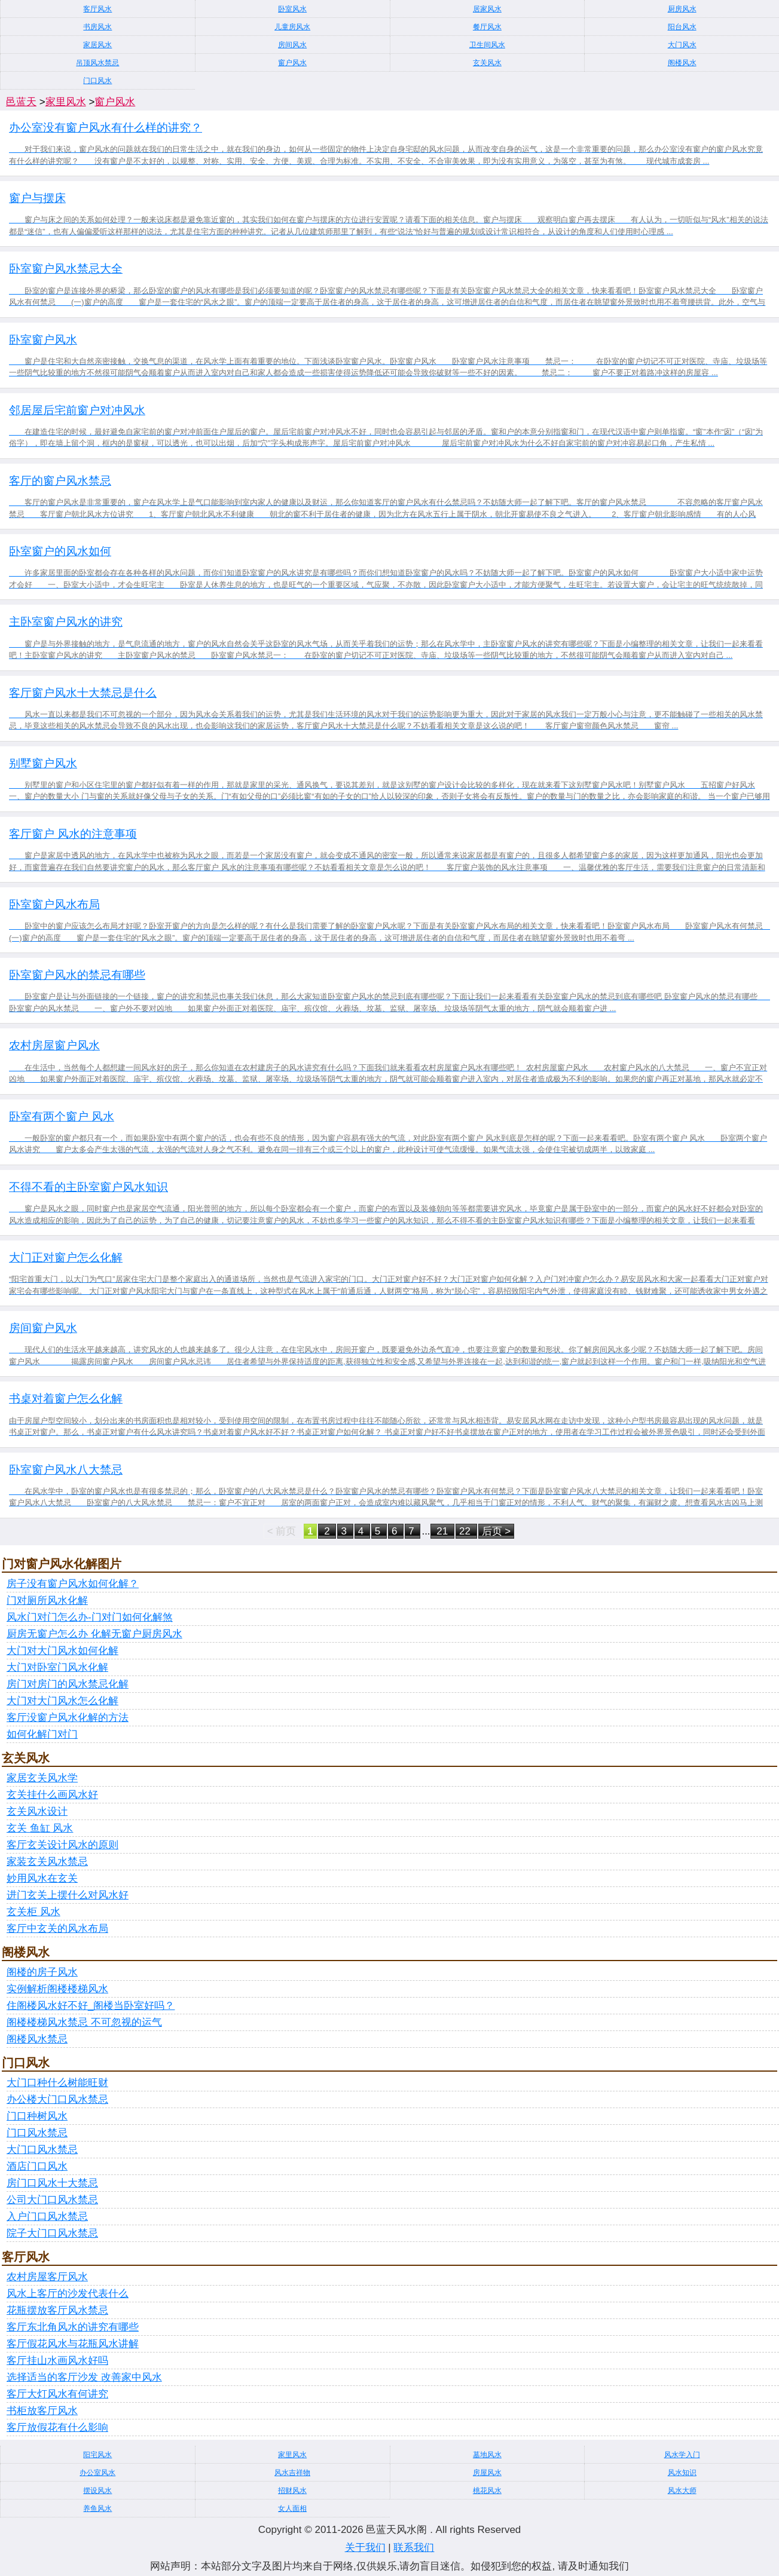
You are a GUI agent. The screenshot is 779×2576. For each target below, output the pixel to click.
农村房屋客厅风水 (47, 2277)
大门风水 (682, 45)
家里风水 (65, 102)
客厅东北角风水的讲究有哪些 (73, 2327)
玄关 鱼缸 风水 (40, 1828)
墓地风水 (487, 2455)
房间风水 (292, 45)
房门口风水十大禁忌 (52, 2183)
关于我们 (365, 2547)
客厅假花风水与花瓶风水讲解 (73, 2344)
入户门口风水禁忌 (47, 2216)
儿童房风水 (292, 27)
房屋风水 (487, 2472)
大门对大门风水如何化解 (62, 1650)
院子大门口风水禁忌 (52, 2233)
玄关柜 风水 (33, 1912)
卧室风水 (292, 9)
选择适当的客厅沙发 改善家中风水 (84, 2377)
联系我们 (413, 2547)
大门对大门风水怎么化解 (62, 1701)
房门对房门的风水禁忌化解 (68, 1684)
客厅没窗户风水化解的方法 (68, 1717)
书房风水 (97, 27)
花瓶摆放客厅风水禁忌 (57, 2310)
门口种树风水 (37, 2116)
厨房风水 (682, 9)
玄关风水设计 (37, 1811)
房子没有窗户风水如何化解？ (73, 1583)
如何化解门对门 (42, 1734)
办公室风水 (97, 2472)
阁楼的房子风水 (42, 1972)
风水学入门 (682, 2455)
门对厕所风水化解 (47, 1600)
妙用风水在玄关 (42, 1878)
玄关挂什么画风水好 (52, 1794)
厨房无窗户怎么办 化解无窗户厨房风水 (94, 1634)
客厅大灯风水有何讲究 (57, 2394)
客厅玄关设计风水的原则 (62, 1845)
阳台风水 (682, 27)
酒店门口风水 (37, 2166)
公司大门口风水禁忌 (52, 2200)
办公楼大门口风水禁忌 (57, 2099)
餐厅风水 (487, 27)
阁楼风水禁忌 (37, 2039)
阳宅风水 (97, 2455)
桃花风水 (487, 2490)
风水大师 (682, 2490)
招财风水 (292, 2490)
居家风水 (487, 9)
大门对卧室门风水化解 (57, 1667)
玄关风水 (487, 63)
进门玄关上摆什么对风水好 (68, 1895)
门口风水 (97, 80)
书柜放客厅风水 (42, 2410)
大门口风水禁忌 (42, 2149)
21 (442, 1531)
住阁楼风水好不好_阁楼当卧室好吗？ (91, 2005)
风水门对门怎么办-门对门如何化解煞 (90, 1617)
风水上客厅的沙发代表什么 (68, 2293)
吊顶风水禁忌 (97, 63)
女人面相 (292, 2508)
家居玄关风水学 (42, 1778)
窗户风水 (292, 63)
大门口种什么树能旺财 (57, 2082)
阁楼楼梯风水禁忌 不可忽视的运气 (84, 2022)
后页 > (496, 1531)
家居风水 (97, 45)
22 (466, 1531)
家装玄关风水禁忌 (47, 1861)
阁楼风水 (682, 63)
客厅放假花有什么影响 (57, 2427)
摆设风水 (97, 2490)
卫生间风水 (487, 45)
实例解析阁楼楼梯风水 (57, 1989)
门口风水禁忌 (37, 2133)
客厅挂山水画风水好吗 (57, 2360)
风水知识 (682, 2472)
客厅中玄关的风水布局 (57, 1928)
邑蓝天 (21, 102)
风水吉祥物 (292, 2472)
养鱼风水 (97, 2508)
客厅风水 (97, 9)
